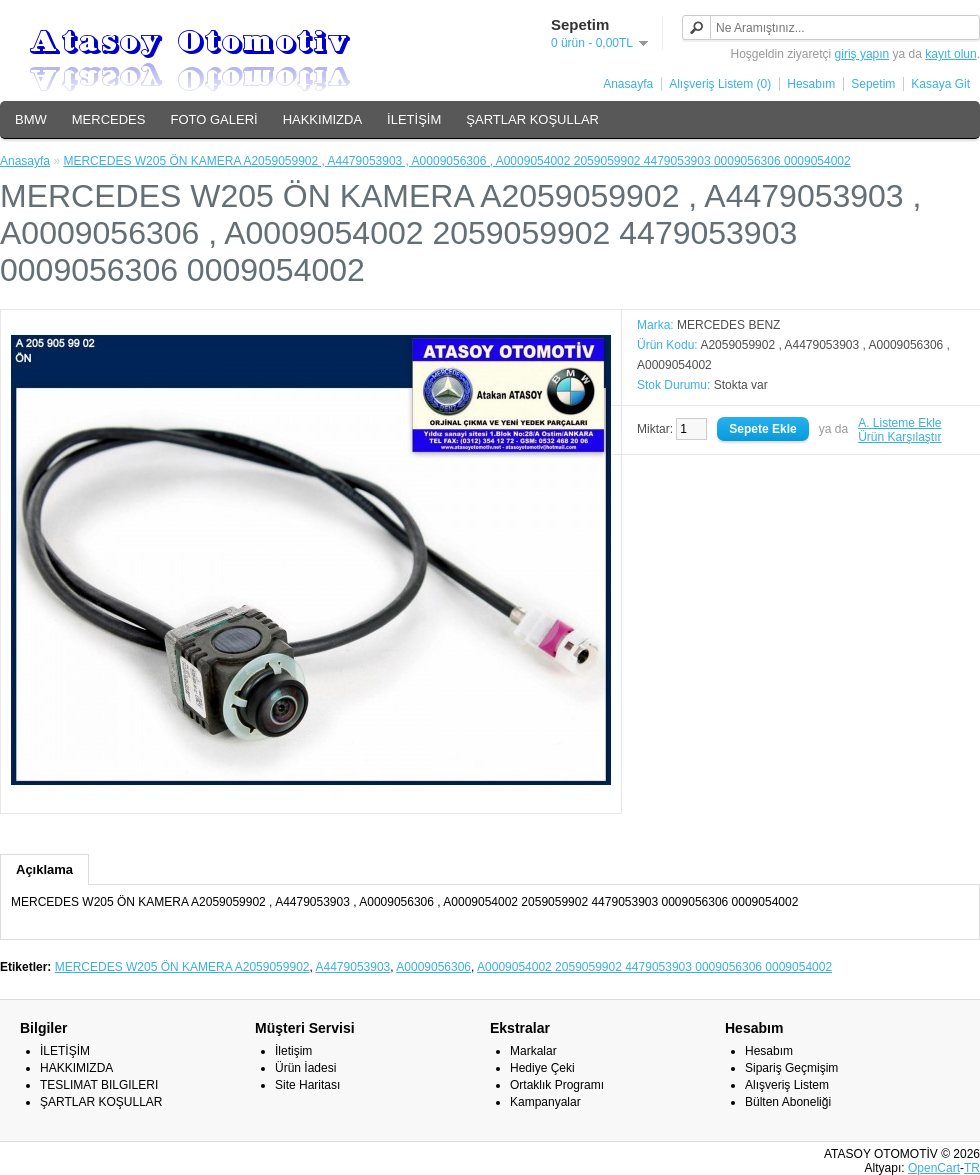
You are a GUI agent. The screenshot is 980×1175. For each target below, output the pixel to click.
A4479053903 (353, 967)
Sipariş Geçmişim (791, 1068)
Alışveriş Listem (787, 1085)
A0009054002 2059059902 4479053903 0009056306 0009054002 (654, 967)
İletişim (293, 1051)
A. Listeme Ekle (899, 423)
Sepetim (873, 84)
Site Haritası (307, 1085)
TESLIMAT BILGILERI (99, 1085)
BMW (31, 119)
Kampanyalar (545, 1102)
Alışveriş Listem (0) (720, 84)
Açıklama (44, 869)
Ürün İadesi (305, 1068)
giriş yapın (862, 54)
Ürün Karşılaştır (899, 437)
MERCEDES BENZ (728, 325)
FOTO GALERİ (213, 119)
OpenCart (934, 1168)
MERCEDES (109, 119)
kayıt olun (950, 54)
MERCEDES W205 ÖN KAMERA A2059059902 (182, 967)
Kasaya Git (940, 84)
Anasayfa (628, 84)
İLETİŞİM (414, 119)
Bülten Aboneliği (788, 1102)
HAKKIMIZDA (322, 119)
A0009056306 (433, 967)
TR (972, 1168)
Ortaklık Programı (557, 1085)
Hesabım (811, 84)
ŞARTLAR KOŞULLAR (532, 119)
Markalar (533, 1051)
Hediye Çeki (542, 1068)
